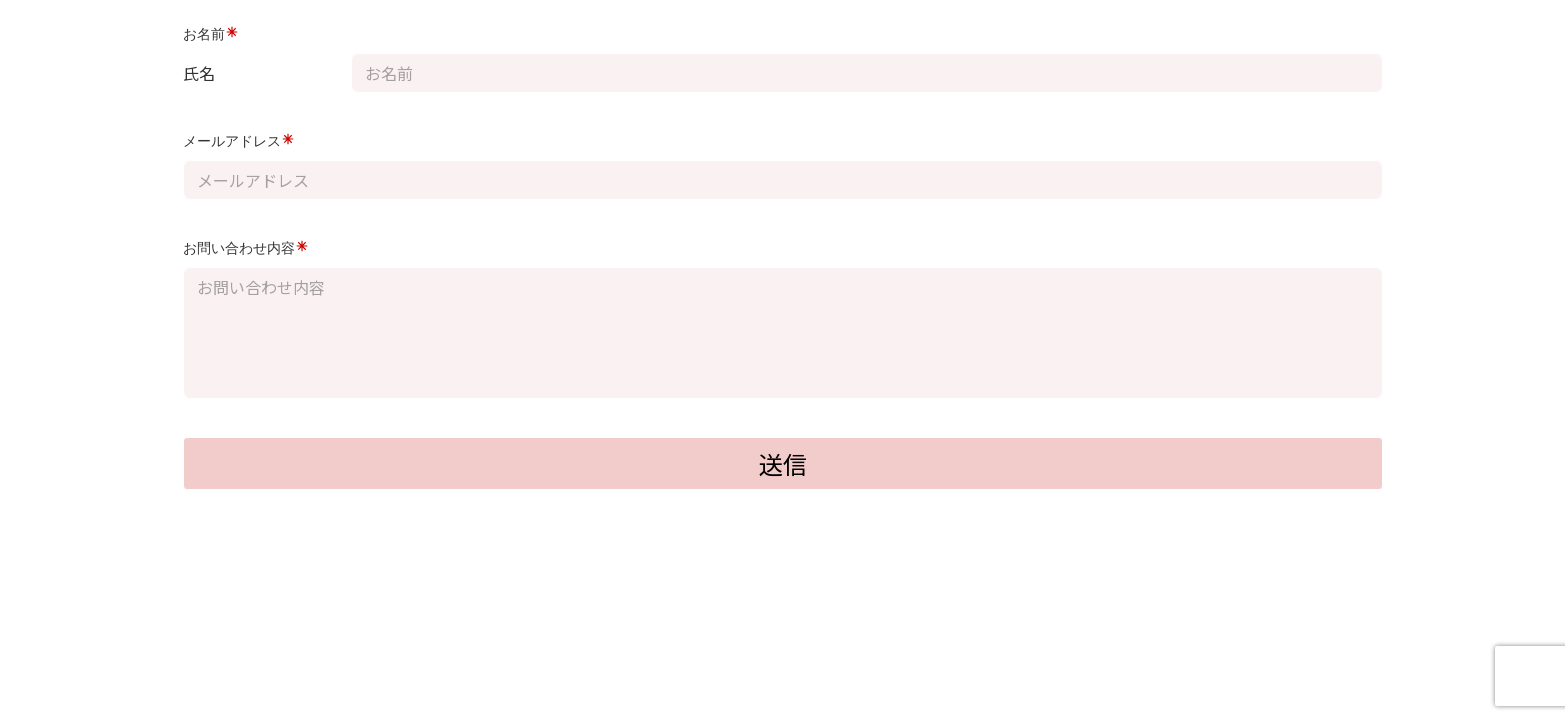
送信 (783, 463)
